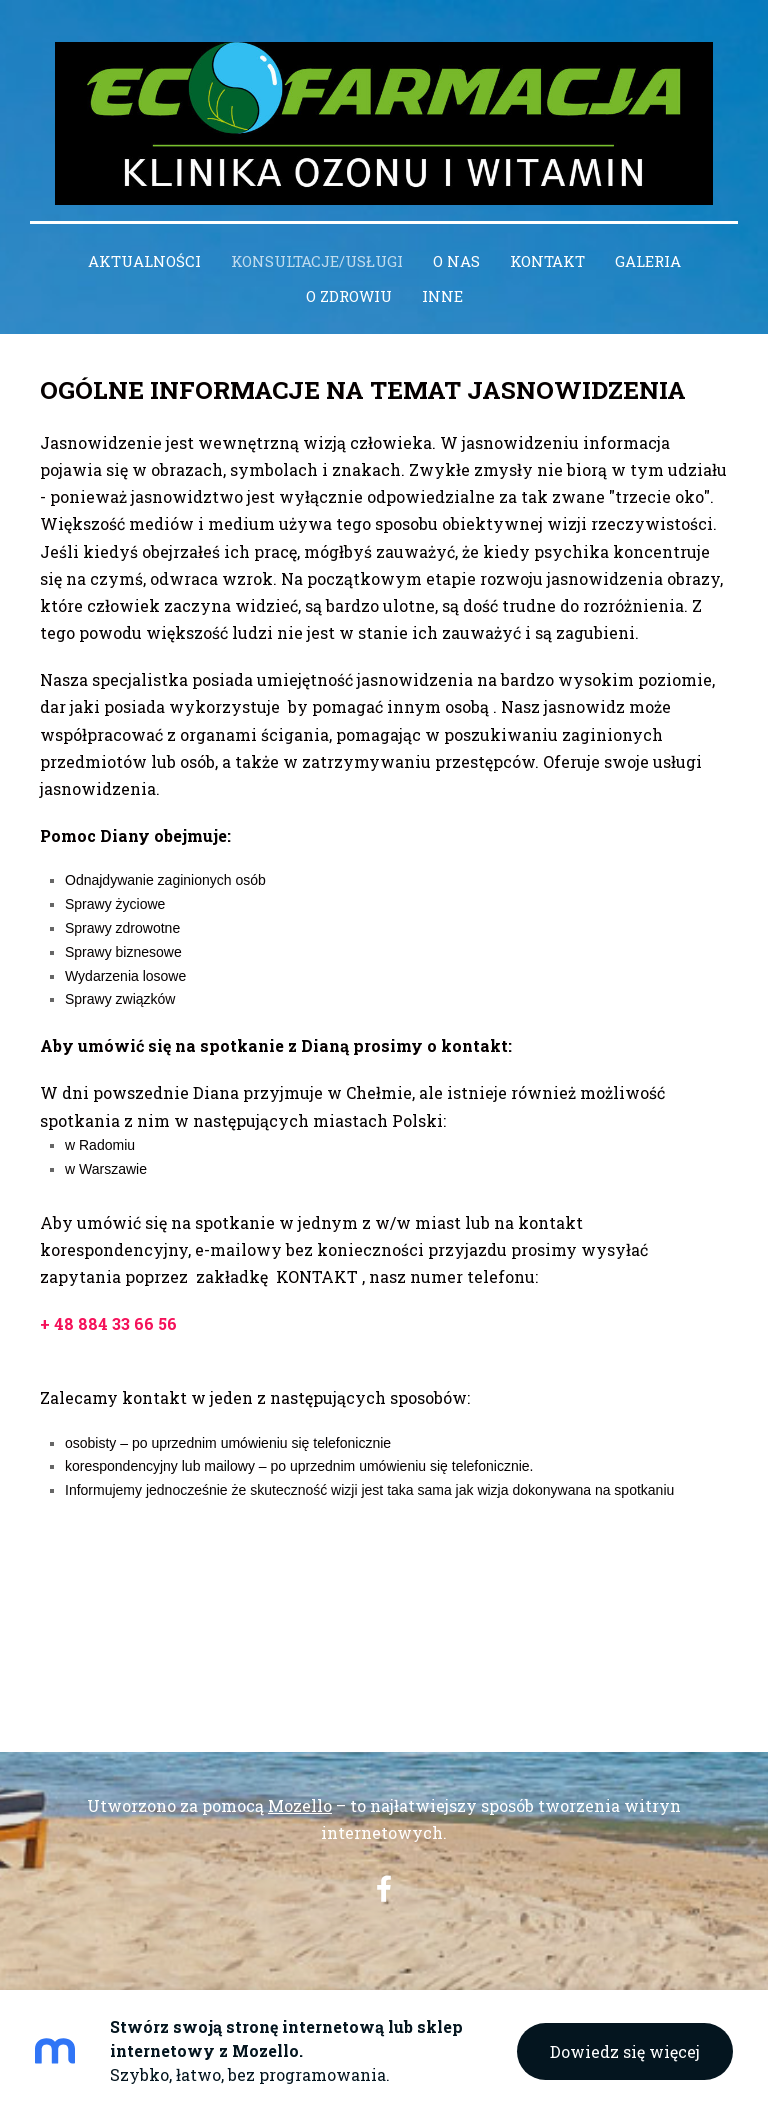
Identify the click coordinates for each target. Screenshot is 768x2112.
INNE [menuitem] (442, 296)
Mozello (300, 1805)
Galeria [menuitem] (648, 261)
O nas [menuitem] (456, 261)
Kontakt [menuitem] (547, 261)
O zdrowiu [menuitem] (349, 296)
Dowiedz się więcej (625, 2051)
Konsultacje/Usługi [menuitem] (317, 261)
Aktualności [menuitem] (144, 261)
